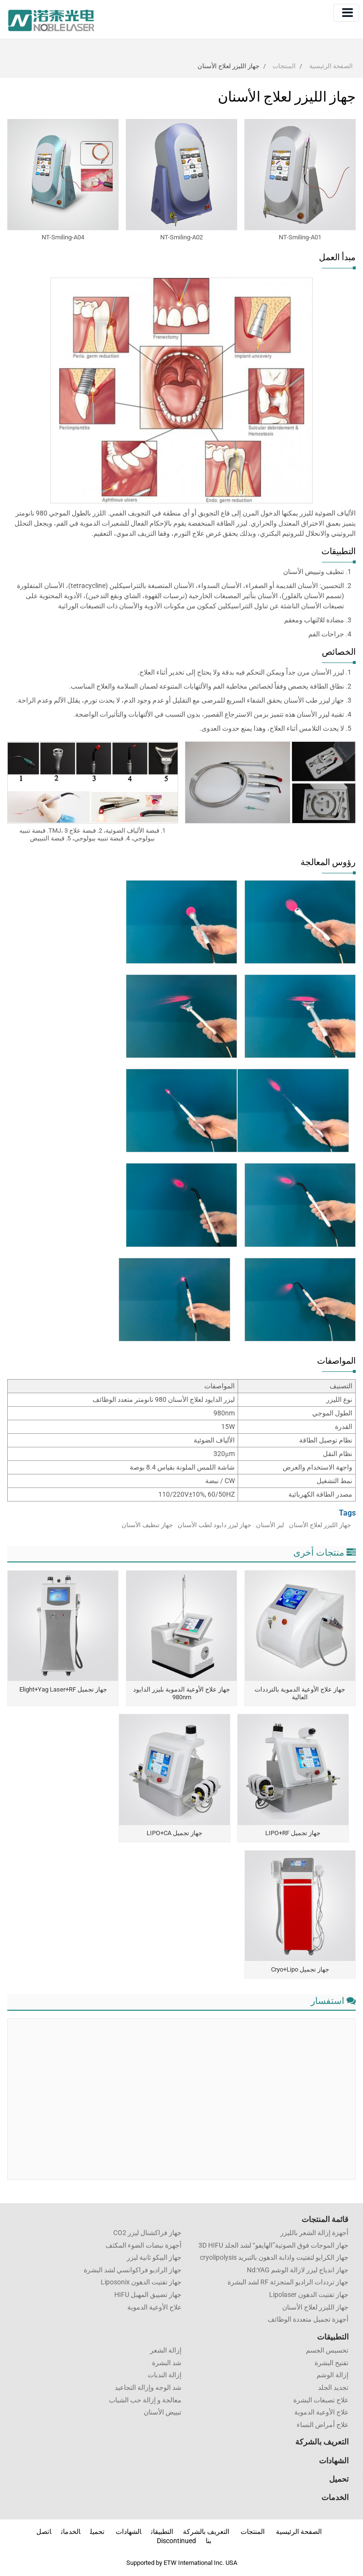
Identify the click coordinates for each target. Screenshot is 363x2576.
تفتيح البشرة (331, 2363)
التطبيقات (332, 2336)
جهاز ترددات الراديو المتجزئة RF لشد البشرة (287, 2282)
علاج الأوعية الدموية (154, 2307)
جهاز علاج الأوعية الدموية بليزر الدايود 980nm (181, 1693)
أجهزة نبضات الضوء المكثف (144, 2246)
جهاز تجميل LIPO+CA (174, 1833)
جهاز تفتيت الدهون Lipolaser (308, 2295)
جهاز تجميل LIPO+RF (292, 1833)
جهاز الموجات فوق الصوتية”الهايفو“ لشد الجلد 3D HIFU (273, 2246)
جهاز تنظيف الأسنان (147, 1525)
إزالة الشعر (166, 2351)
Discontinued (176, 2541)
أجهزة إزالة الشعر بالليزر (314, 2233)
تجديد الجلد (333, 2388)
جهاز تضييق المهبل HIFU (148, 2295)
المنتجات (284, 66)
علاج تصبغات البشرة (320, 2400)
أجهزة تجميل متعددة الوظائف (308, 2320)
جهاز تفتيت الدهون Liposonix (141, 2282)
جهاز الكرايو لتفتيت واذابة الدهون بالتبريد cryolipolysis (274, 2258)
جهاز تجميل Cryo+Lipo (300, 1969)
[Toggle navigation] (346, 13)
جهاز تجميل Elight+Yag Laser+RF (63, 1689)
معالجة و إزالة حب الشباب (145, 2400)
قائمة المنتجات (325, 2219)
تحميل (338, 2479)
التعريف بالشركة (321, 2441)
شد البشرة (167, 2363)
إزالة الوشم (332, 2375)
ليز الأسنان (270, 1525)
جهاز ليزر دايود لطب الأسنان (214, 1525)
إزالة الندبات (165, 2375)
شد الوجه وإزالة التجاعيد (148, 2388)
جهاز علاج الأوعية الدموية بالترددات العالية (300, 1693)
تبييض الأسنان (163, 2412)
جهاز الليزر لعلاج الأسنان (320, 1525)
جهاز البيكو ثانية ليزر (154, 2258)
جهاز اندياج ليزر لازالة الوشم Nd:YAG (297, 2270)
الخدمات (334, 2497)
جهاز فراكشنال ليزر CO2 (147, 2233)
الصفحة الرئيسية (331, 66)
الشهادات (333, 2460)
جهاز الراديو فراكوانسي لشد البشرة (133, 2270)
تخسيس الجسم (327, 2351)
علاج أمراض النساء (322, 2425)
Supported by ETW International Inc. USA (181, 2562)
